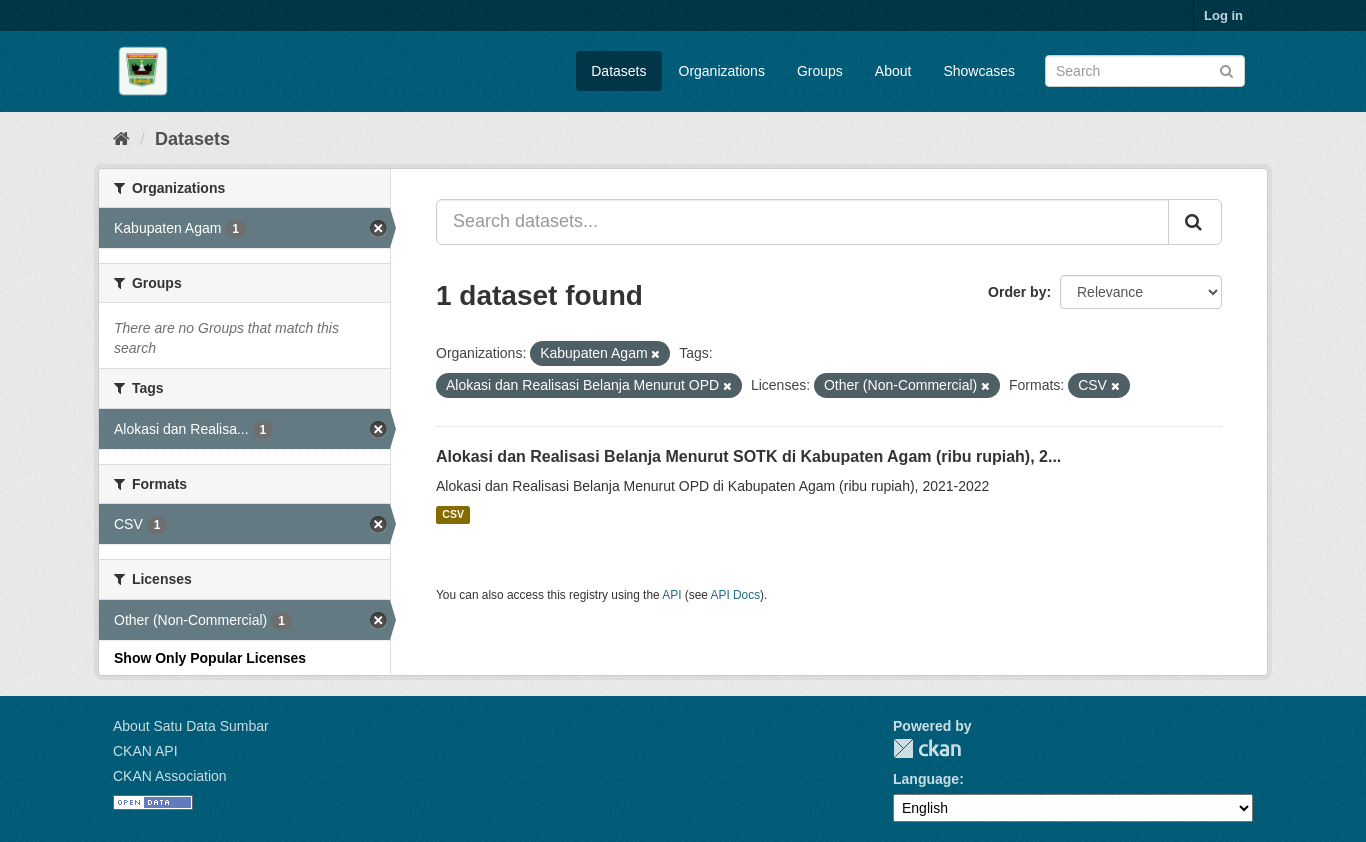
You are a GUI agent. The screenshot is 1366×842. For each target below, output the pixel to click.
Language (926, 779)
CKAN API (145, 751)
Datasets (618, 71)
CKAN (927, 748)
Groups (820, 71)
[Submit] (1226, 69)
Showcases (979, 71)
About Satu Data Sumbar (191, 726)
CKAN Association (170, 776)
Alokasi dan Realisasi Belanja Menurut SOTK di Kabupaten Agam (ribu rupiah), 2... (748, 456)
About (893, 71)
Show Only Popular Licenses (210, 658)
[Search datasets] (1145, 71)
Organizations (722, 71)
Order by (1017, 292)
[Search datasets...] (802, 222)
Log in (1223, 15)
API (671, 595)
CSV (453, 515)
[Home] (121, 139)
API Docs (736, 595)
